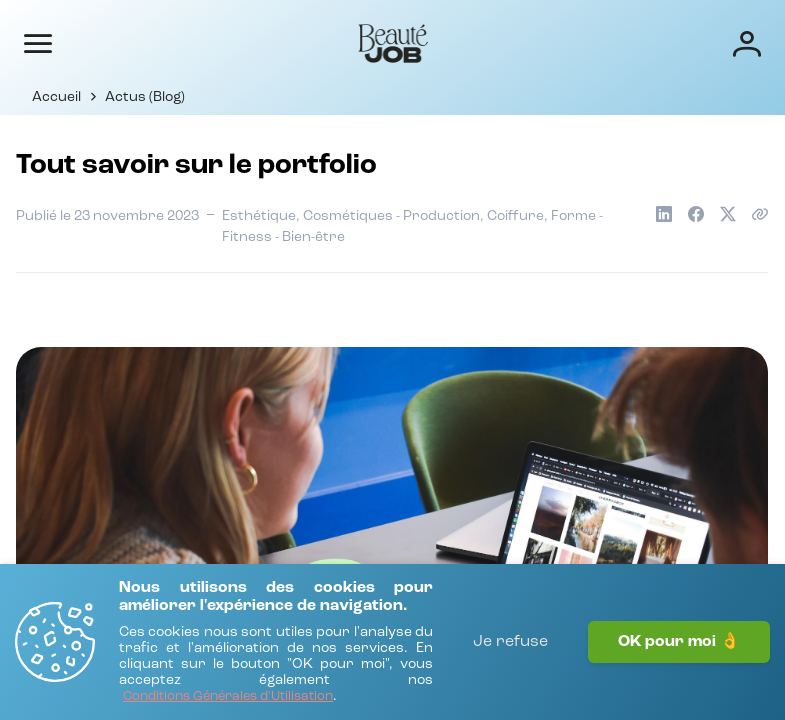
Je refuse (510, 642)
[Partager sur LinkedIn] (664, 214)
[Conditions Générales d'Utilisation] (228, 697)
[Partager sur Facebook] (696, 214)
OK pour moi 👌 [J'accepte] (679, 642)
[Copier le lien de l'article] (760, 214)
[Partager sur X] (728, 214)
